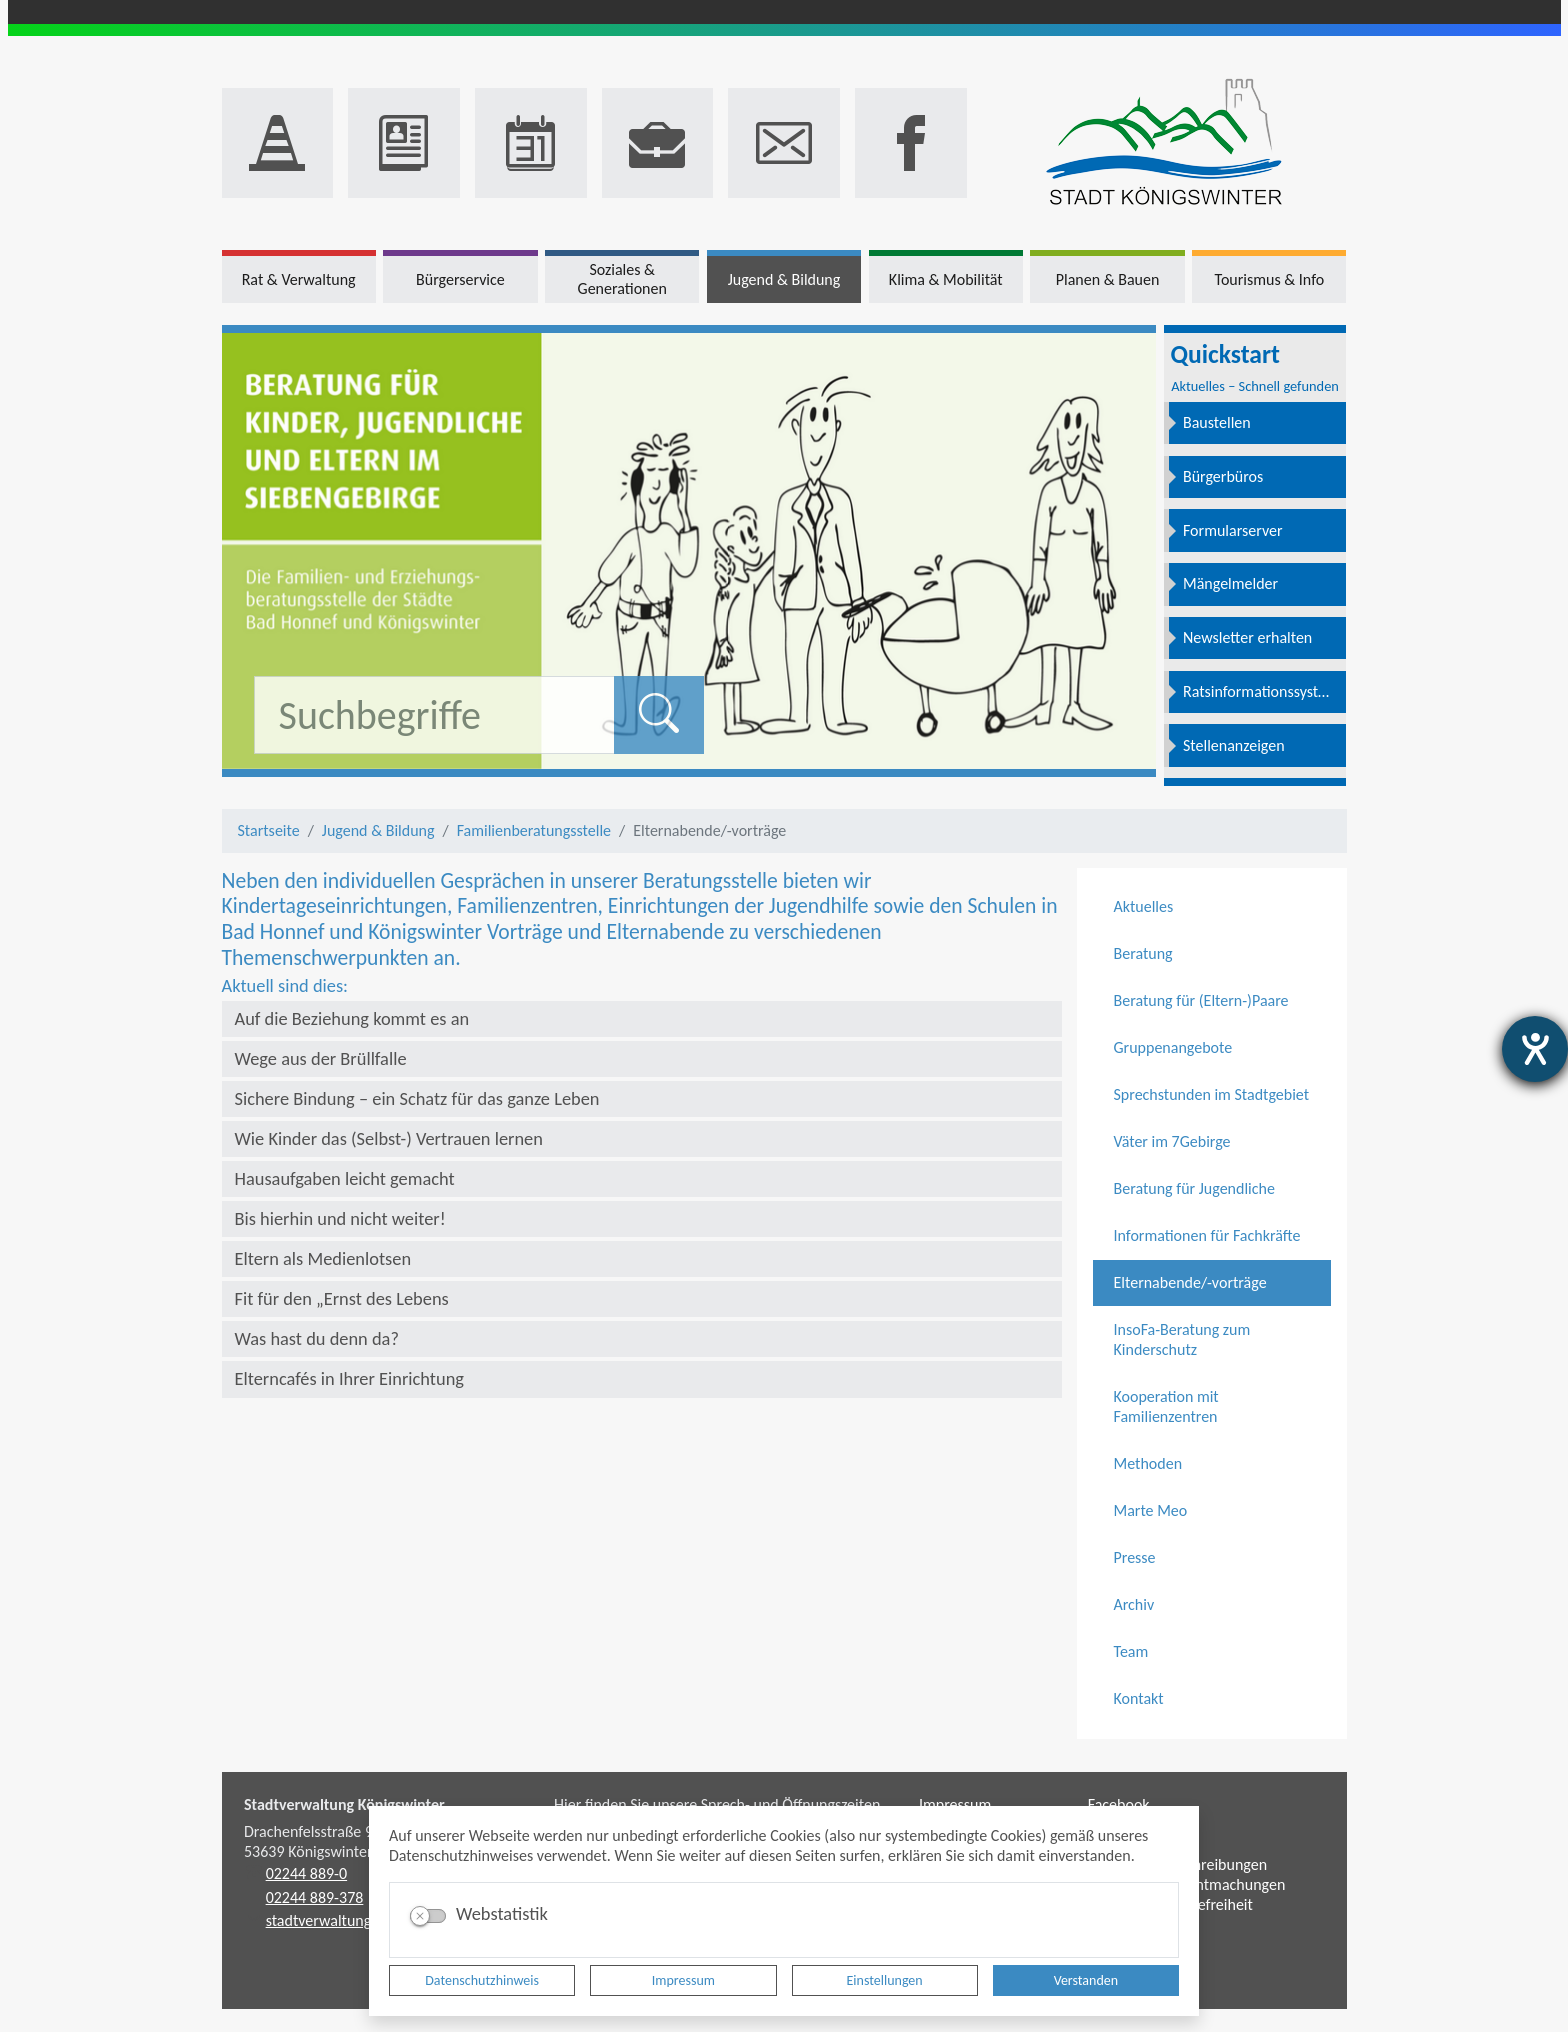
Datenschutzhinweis (482, 1980)
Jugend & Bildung (378, 830)
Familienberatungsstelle (534, 830)
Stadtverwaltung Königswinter (344, 1804)
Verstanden (1086, 1980)
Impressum (683, 1980)
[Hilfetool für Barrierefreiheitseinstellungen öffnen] (1535, 1049)
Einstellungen (885, 1980)
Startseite (269, 830)
